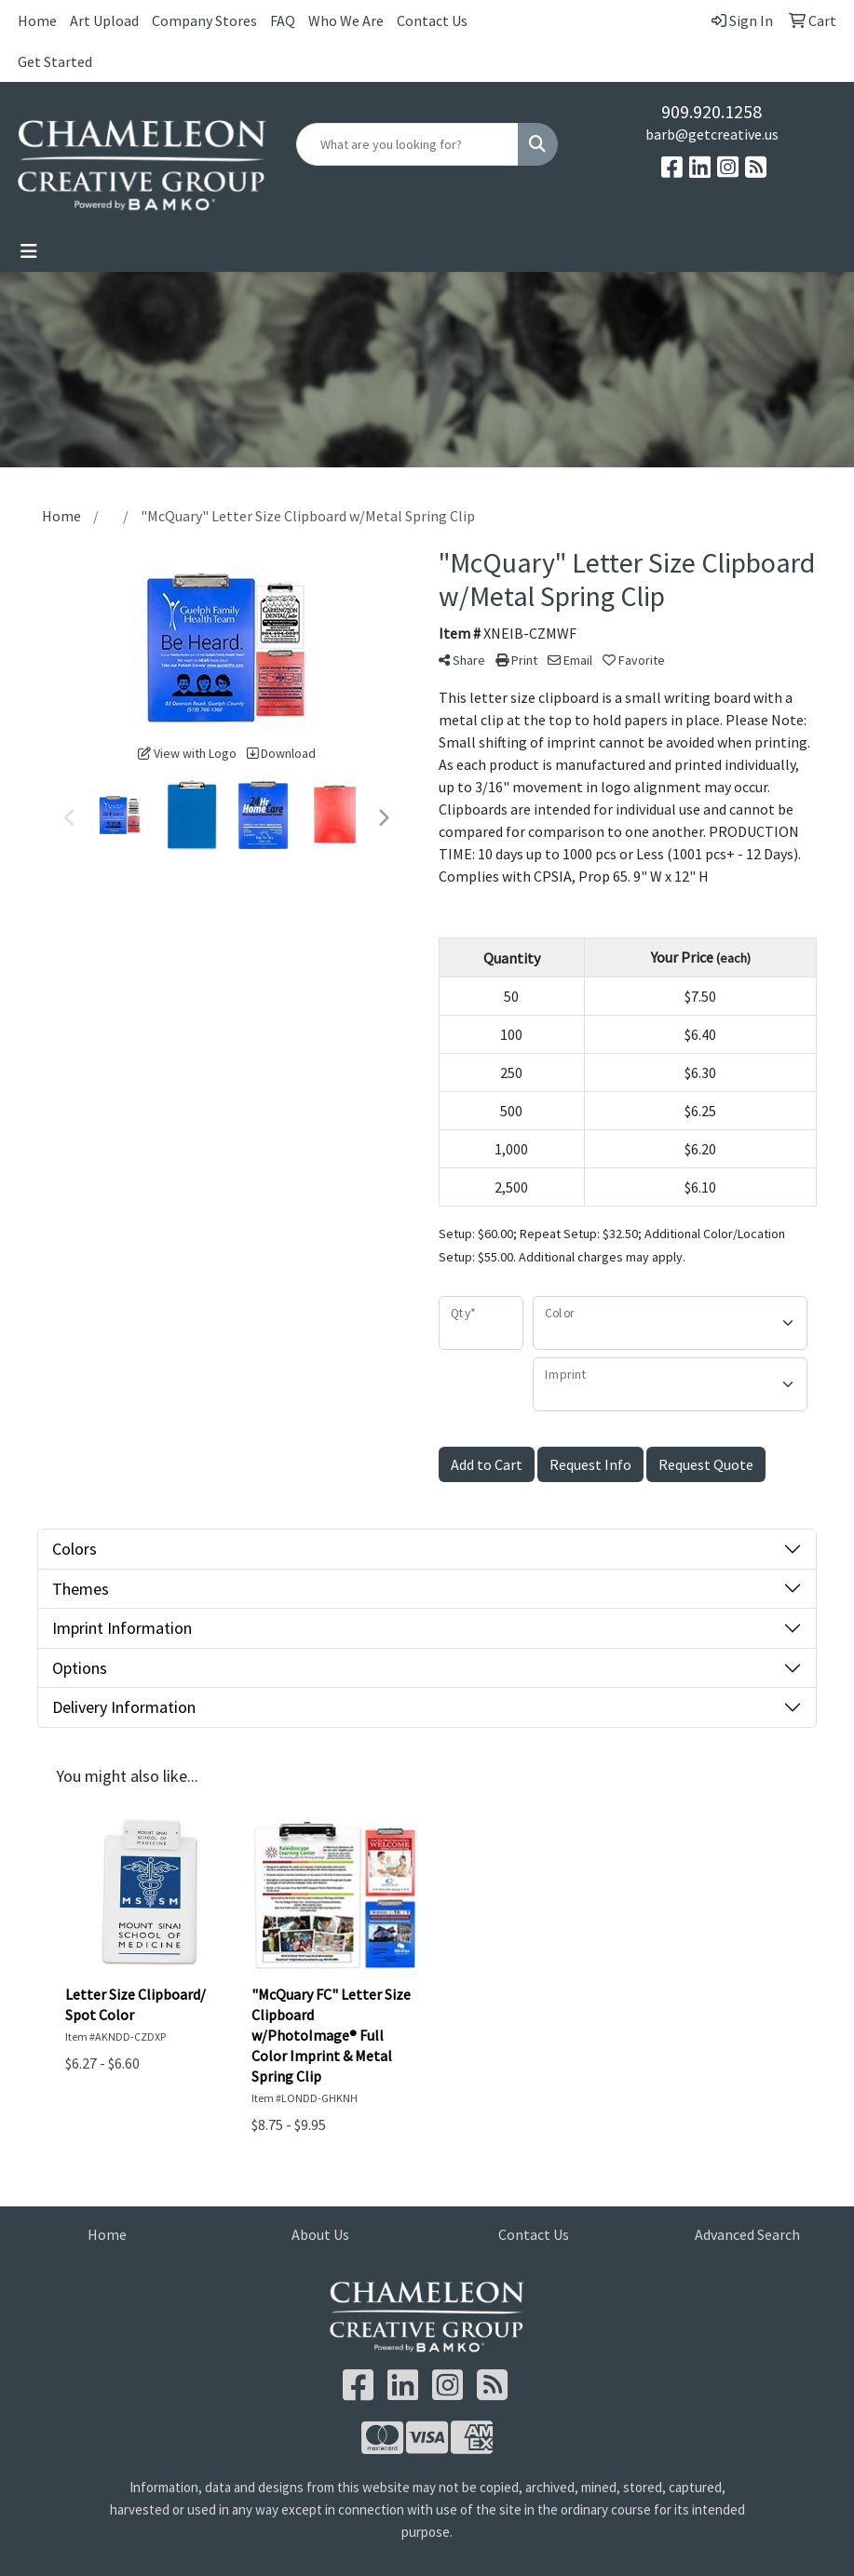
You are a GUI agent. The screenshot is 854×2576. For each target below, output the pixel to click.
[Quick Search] (408, 144)
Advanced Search (747, 2234)
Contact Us (432, 20)
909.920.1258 (711, 111)
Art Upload (104, 20)
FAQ (282, 20)
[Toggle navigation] (28, 251)
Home (37, 20)
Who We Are (346, 20)
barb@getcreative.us (712, 134)
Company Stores (204, 20)
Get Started (55, 61)
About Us (320, 2234)
